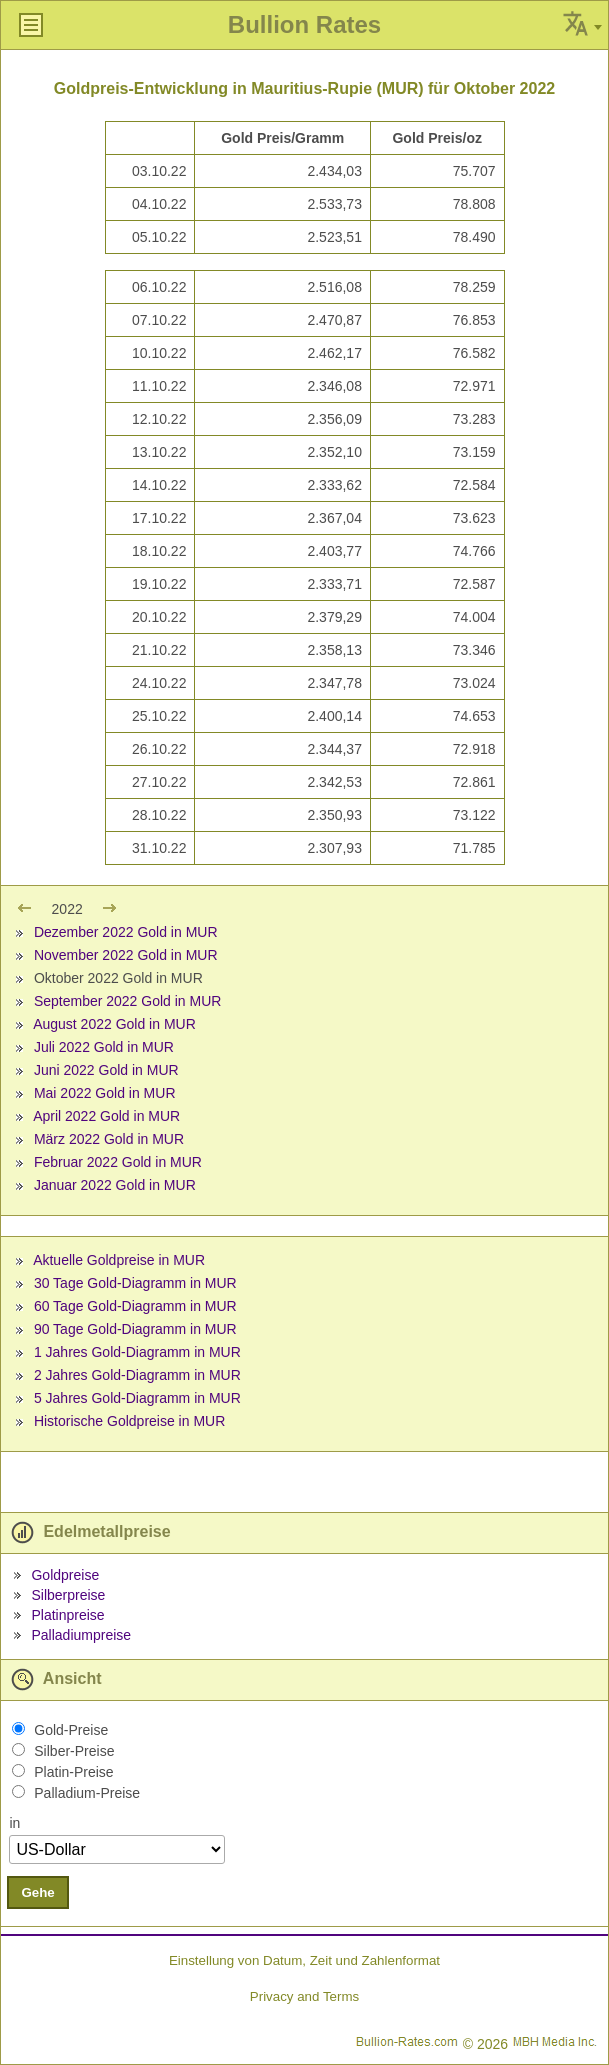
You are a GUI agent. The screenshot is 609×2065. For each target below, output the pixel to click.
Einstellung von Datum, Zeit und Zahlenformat (304, 1960)
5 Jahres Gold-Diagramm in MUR (137, 1398)
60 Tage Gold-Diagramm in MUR (135, 1306)
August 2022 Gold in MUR (114, 1024)
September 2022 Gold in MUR (128, 1001)
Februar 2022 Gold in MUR (118, 1162)
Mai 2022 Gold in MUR (105, 1093)
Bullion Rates (304, 24)
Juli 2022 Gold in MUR (104, 1047)
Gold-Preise (71, 1730)
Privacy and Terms (304, 1996)
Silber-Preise (74, 1751)
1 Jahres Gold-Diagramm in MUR (137, 1352)
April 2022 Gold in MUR (106, 1116)
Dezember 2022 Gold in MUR (126, 932)
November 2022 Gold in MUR (126, 955)
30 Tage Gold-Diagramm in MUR (135, 1283)
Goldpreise (65, 1575)
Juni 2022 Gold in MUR (106, 1070)
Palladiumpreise (81, 1635)
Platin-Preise (73, 1772)
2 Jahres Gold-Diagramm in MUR (137, 1375)
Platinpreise (67, 1615)
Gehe (37, 1892)
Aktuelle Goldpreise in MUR (119, 1260)
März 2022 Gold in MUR (109, 1139)
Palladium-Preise (87, 1793)
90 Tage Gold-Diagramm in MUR (135, 1329)
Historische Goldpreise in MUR (129, 1421)
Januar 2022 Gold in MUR (115, 1185)
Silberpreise (68, 1595)
